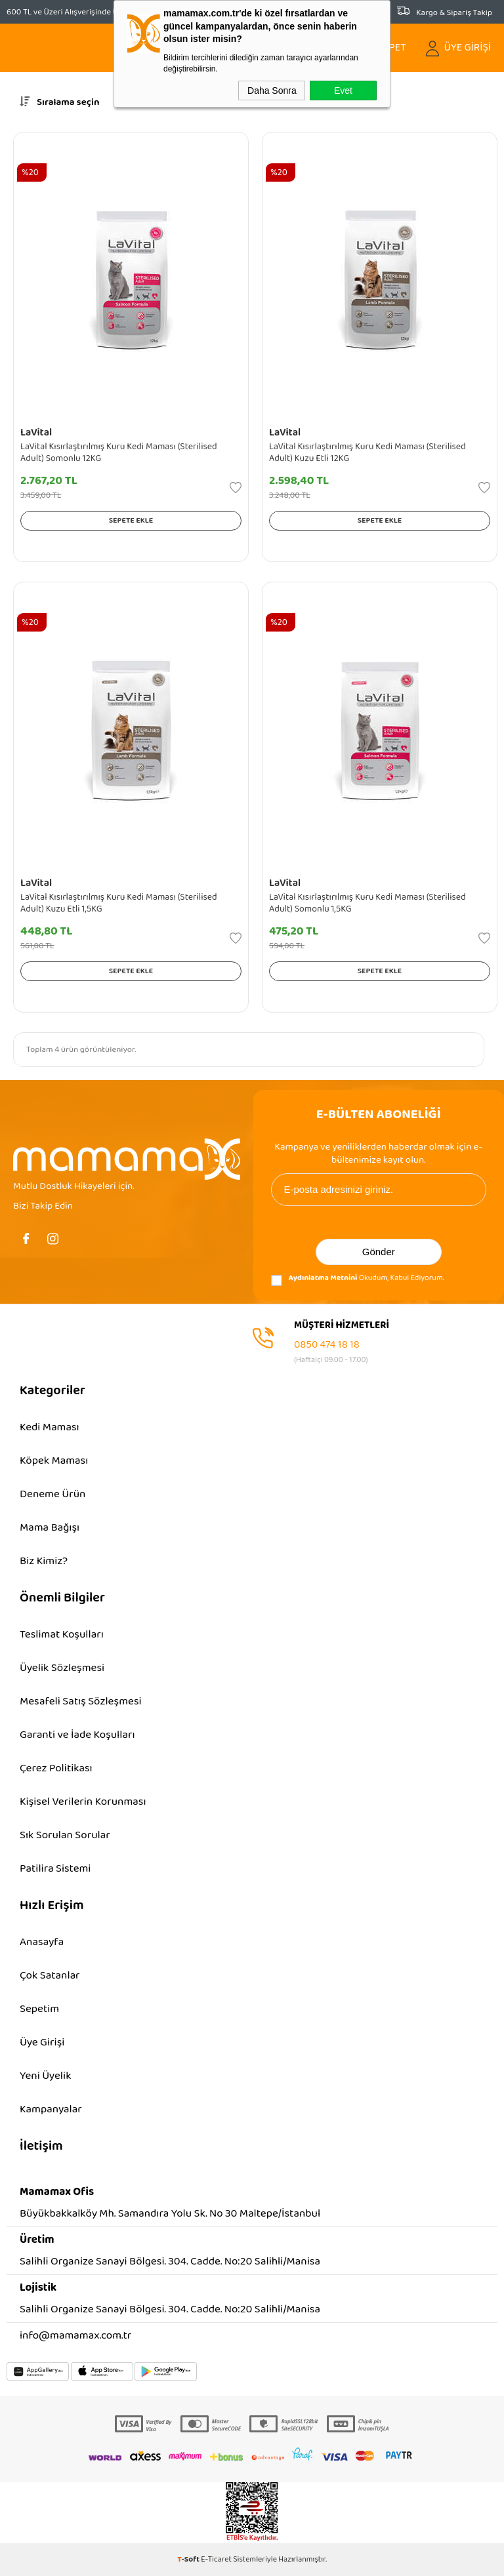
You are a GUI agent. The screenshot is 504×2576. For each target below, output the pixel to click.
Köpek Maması (54, 1461)
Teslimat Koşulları (62, 1634)
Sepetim (39, 2009)
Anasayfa (42, 1942)
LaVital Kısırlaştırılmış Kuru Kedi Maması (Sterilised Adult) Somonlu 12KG (118, 452)
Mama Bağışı (49, 1528)
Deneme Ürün (52, 1494)
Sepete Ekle (131, 520)
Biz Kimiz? (44, 1561)
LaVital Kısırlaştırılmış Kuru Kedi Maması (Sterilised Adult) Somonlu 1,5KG (367, 903)
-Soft (189, 2559)
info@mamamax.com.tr (75, 2336)
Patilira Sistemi (55, 1869)
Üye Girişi (42, 2042)
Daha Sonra (272, 90)
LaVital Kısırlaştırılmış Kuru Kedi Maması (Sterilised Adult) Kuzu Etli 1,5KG (118, 903)
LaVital (36, 432)
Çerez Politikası (56, 1768)
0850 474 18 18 (327, 1345)
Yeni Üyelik (45, 2076)
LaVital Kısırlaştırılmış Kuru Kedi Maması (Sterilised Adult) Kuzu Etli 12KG (367, 452)
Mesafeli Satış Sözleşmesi (81, 1701)
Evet (343, 90)
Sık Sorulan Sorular (65, 1835)
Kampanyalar (51, 2109)
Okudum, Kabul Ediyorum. (357, 1280)
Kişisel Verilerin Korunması (83, 1802)
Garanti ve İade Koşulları (77, 1735)
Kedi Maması (49, 1427)
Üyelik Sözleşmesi (62, 1668)
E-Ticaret (216, 2559)
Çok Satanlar (50, 1975)
